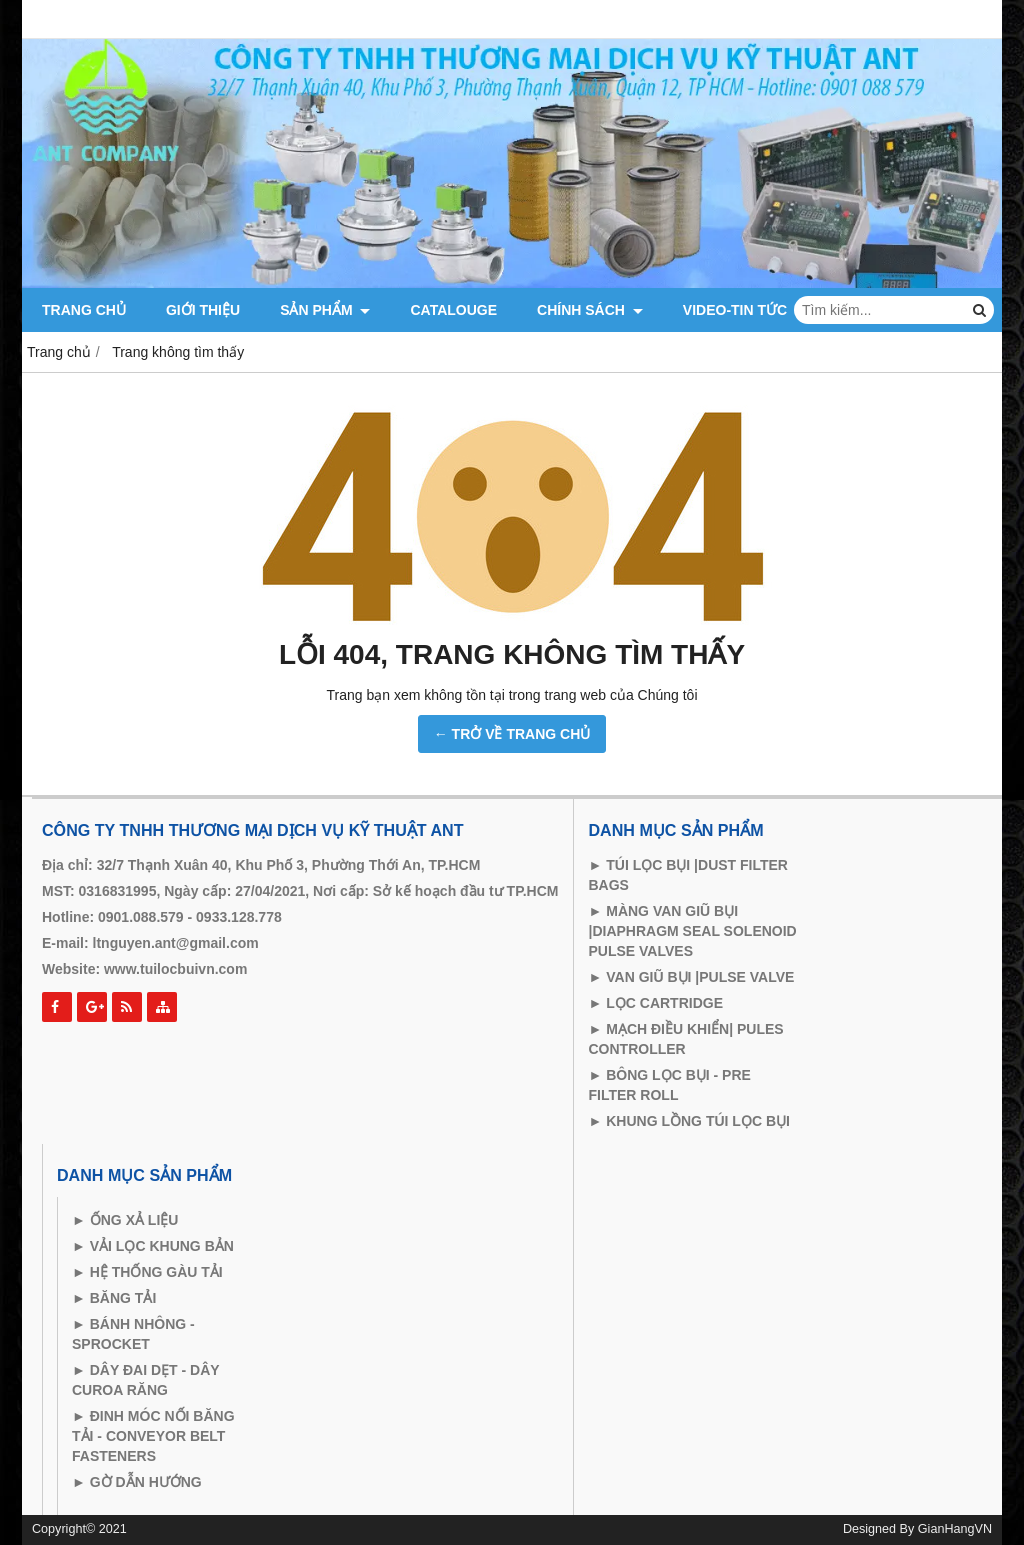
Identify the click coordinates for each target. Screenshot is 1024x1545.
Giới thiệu (203, 310)
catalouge (453, 310)
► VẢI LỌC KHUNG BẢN (153, 1246)
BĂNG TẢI (121, 1298)
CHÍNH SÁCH (590, 310)
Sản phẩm (325, 310)
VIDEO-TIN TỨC (735, 310)
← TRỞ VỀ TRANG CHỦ (512, 734)
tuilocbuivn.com (193, 969)
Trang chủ (84, 310)
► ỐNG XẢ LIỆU (125, 1220)
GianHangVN (955, 1529)
